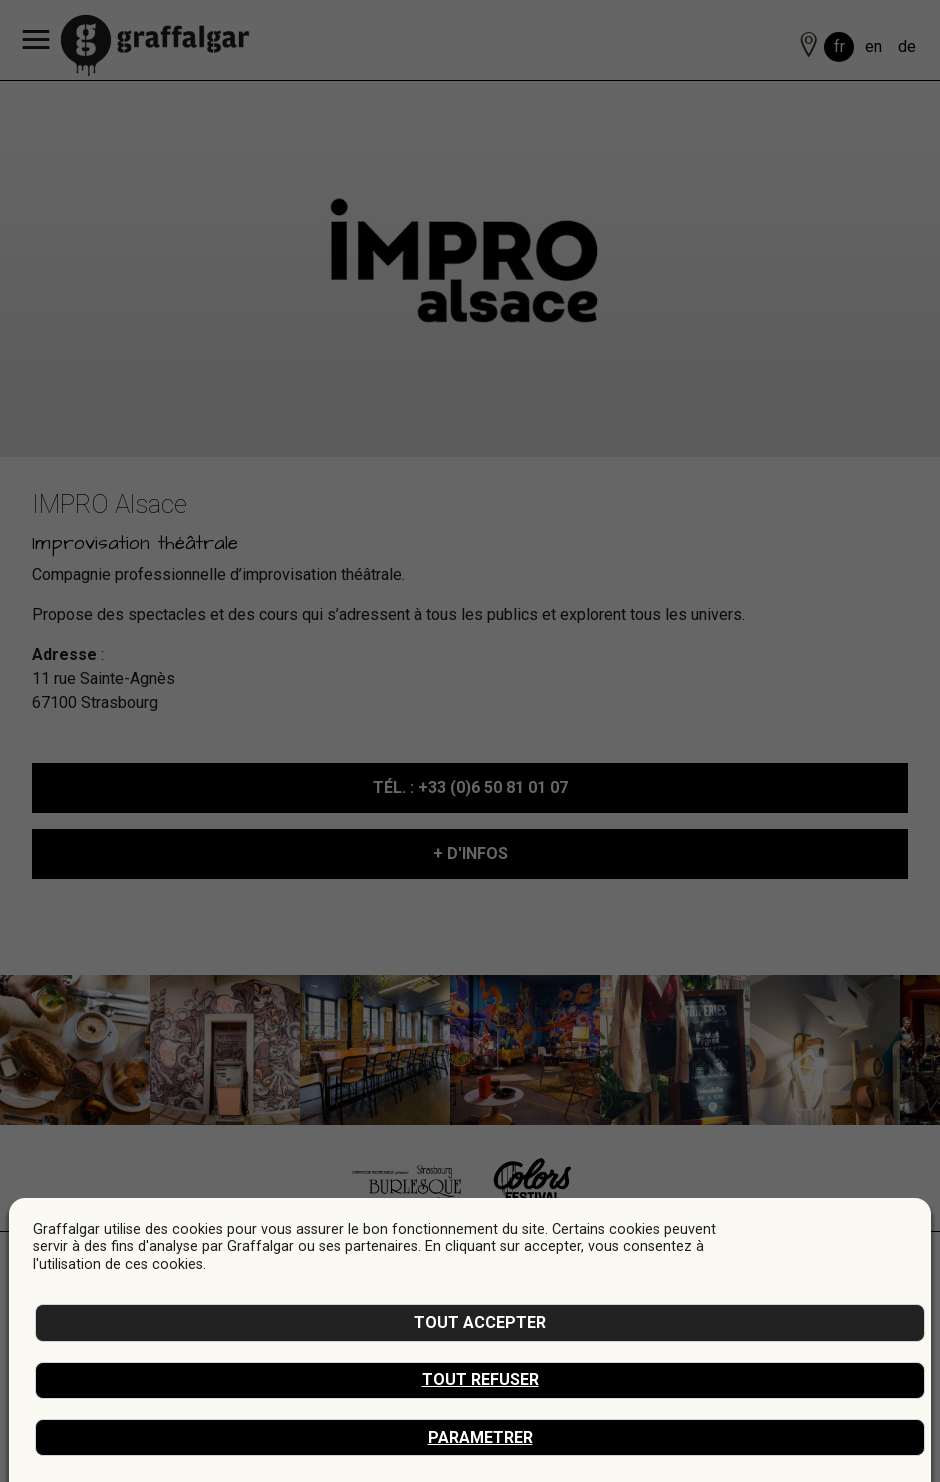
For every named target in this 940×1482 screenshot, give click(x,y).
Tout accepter (480, 1322)
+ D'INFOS (470, 853)
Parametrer (480, 1437)
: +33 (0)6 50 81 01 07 (470, 787)
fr (839, 46)
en (873, 46)
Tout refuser (480, 1379)
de (907, 46)
